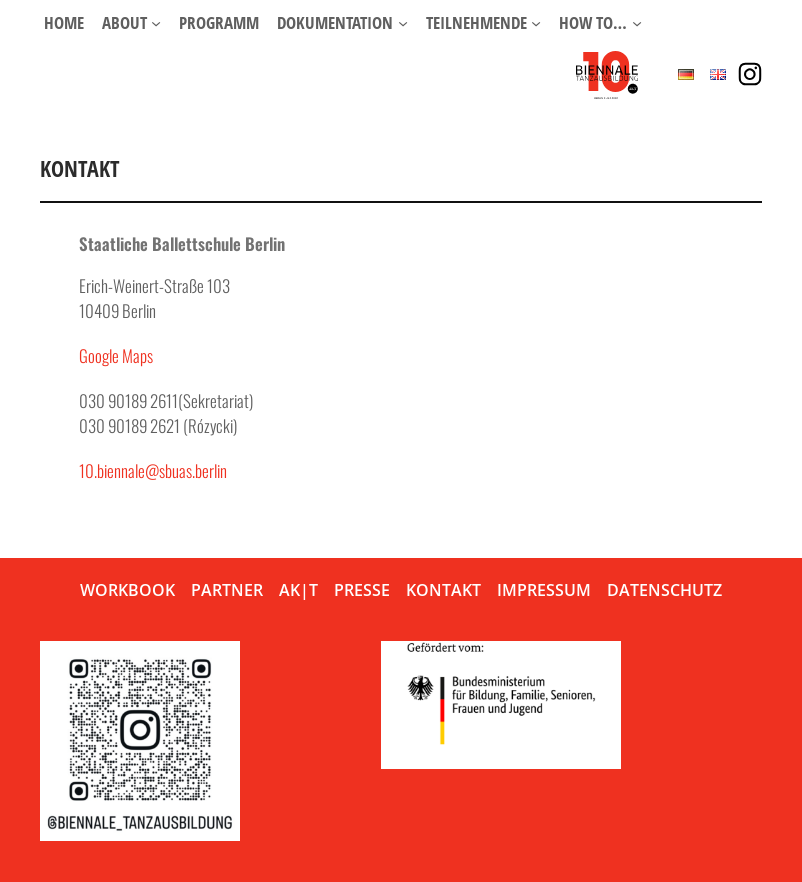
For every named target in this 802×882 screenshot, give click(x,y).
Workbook (127, 590)
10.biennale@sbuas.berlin (153, 470)
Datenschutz (664, 590)
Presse (362, 590)
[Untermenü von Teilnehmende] (536, 23)
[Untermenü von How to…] (637, 23)
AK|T (298, 590)
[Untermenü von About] (156, 23)
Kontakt (443, 590)
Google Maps (116, 355)
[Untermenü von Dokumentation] (403, 23)
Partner (227, 590)
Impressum (544, 590)
